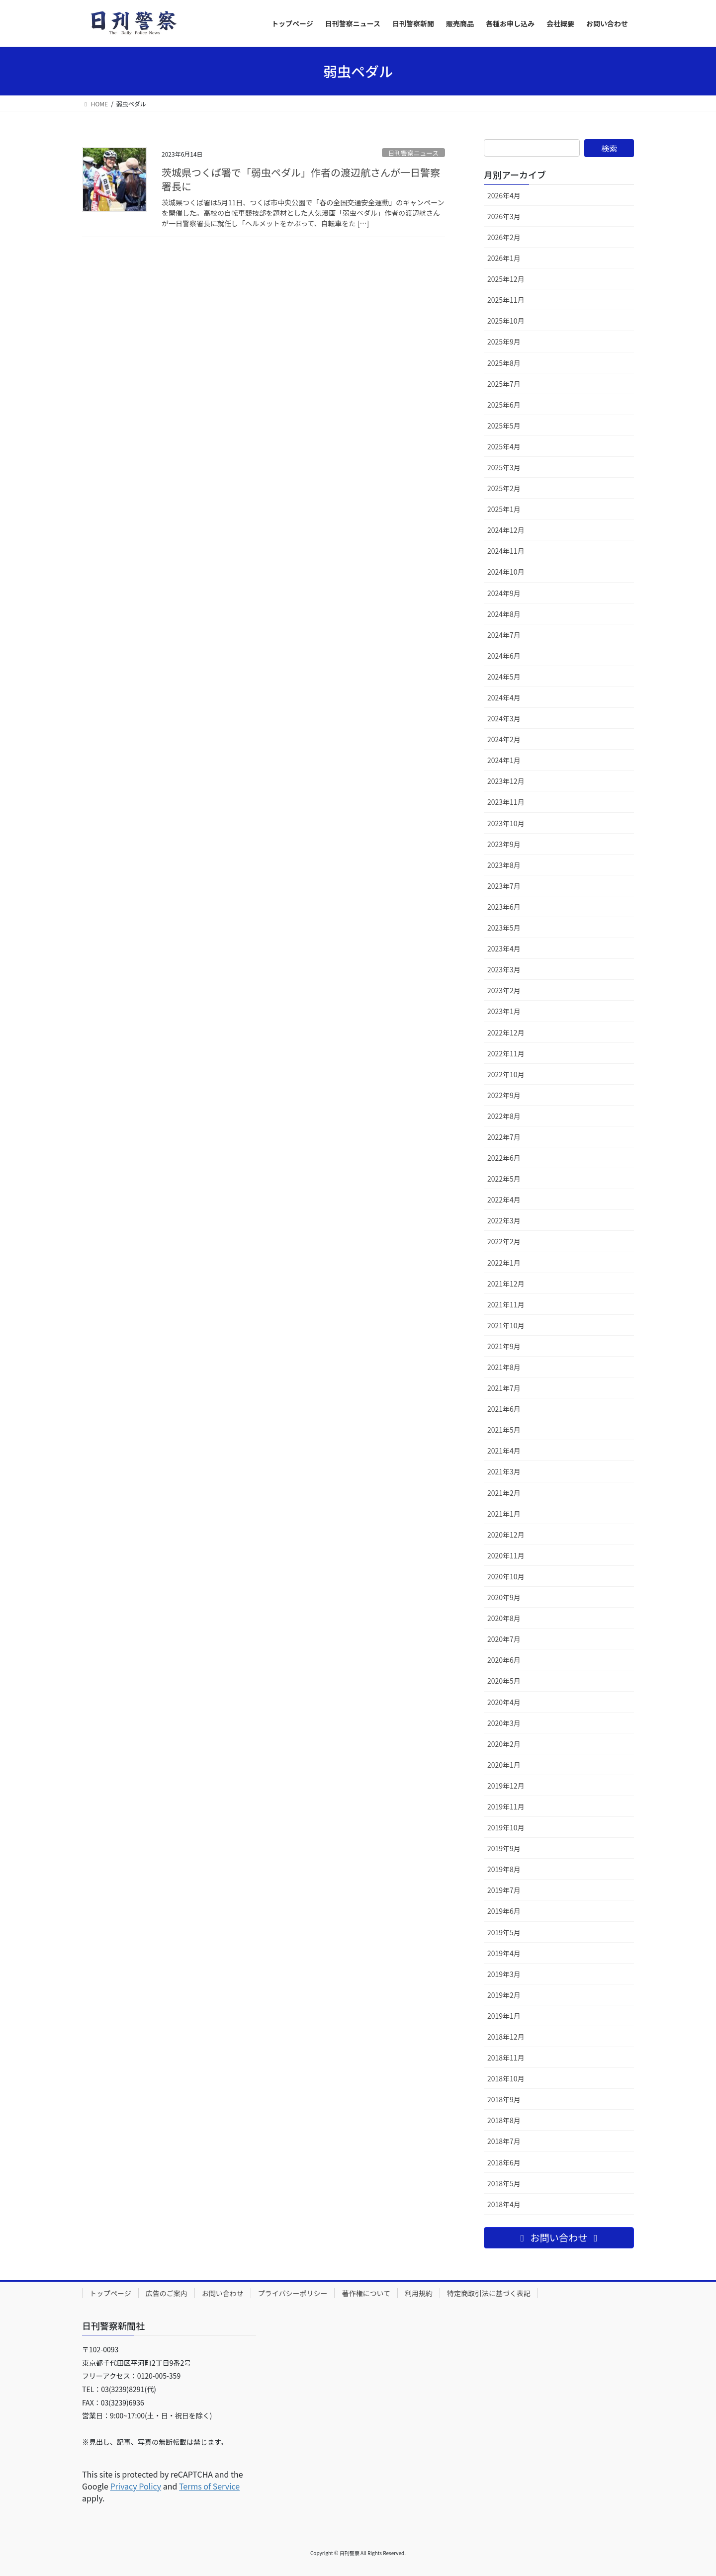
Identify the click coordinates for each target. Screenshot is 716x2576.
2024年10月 (506, 572)
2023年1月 (504, 1011)
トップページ (110, 2293)
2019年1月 (504, 2016)
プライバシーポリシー (293, 2293)
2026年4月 (504, 195)
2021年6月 (504, 1409)
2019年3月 (504, 1974)
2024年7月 (504, 635)
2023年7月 (504, 886)
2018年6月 (504, 2162)
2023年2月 (504, 990)
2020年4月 (504, 1702)
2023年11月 (506, 802)
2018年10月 (506, 2078)
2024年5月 (504, 677)
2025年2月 (504, 488)
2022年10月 (506, 1074)
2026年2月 (504, 237)
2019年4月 (504, 1953)
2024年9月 (504, 593)
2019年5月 (504, 1932)
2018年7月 (504, 2141)
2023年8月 (504, 865)
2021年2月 (504, 1493)
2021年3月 (504, 1471)
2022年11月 (506, 1053)
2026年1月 (504, 258)
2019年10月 (506, 1827)
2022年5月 (504, 1179)
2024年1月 (504, 760)
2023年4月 (504, 948)
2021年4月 (504, 1451)
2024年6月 (504, 656)
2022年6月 (504, 1158)
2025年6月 (504, 405)
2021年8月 (504, 1367)
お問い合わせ (223, 2293)
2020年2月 (504, 1744)
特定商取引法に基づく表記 (489, 2293)
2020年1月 (504, 1765)
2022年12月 (506, 1032)
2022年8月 (504, 1116)
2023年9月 (504, 844)
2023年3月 (504, 969)
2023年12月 (506, 781)
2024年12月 (506, 530)
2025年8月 (504, 363)
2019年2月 (504, 1995)
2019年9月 (504, 1848)
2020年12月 (506, 1535)
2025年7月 (504, 384)
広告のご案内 (166, 2293)
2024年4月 (504, 697)
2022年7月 (504, 1137)
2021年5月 (504, 1430)
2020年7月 (504, 1639)
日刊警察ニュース (413, 153)
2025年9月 (504, 341)
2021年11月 (506, 1304)
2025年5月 (504, 425)
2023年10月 (506, 823)
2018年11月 (506, 2057)
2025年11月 (506, 300)
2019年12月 (506, 1786)
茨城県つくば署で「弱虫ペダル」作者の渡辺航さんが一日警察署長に (301, 179)
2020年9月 (504, 1597)
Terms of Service (209, 2486)
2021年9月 (504, 1346)
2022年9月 (504, 1095)
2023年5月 (504, 928)
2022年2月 (504, 1241)
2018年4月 (504, 2204)
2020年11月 (506, 1555)
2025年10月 (506, 321)
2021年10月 (506, 1325)
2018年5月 (504, 2183)
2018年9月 (504, 2099)
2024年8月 (504, 614)
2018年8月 (504, 2120)
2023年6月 (504, 907)
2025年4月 (504, 446)
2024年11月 (506, 551)
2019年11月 (506, 1806)
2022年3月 (504, 1220)
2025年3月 (504, 467)
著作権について (366, 2293)
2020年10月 (506, 1576)
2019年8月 (504, 1869)
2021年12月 (506, 1283)
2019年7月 (504, 1890)
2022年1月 (504, 1263)
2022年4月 (504, 1199)
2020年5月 (504, 1681)
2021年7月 (504, 1388)
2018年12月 (506, 2037)
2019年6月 (504, 1911)
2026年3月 (504, 216)
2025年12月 (506, 279)
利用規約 (419, 2293)
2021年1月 (504, 1514)
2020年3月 (504, 1723)
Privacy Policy (135, 2486)
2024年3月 (504, 718)
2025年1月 (504, 509)
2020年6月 (504, 1660)
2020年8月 (504, 1618)
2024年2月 (504, 739)
